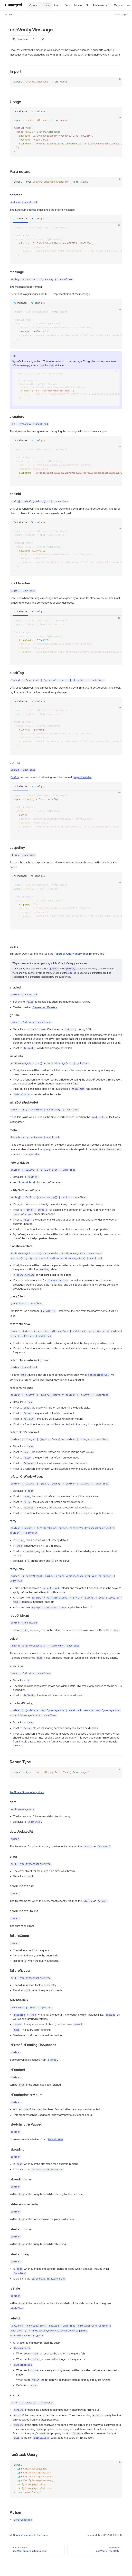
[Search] (39, 5)
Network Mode (27, 1182)
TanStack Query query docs (71, 953)
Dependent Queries (44, 1007)
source (72, 972)
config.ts (40, 111)
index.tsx (22, 111)
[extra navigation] (128, 5)
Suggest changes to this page (29, 2535)
